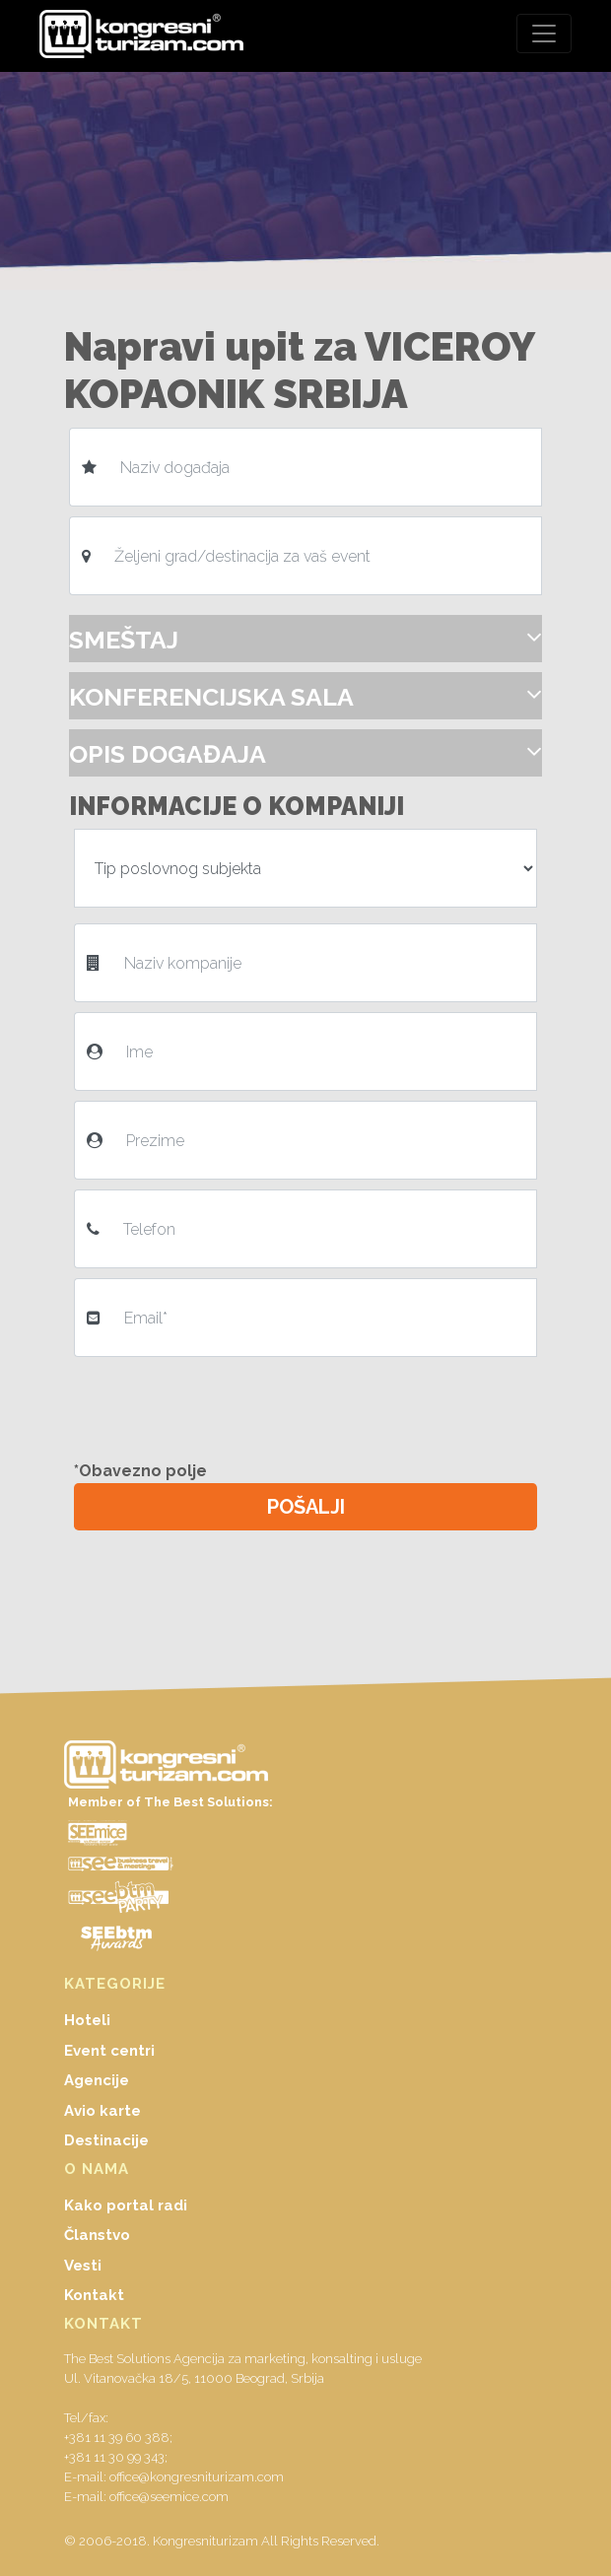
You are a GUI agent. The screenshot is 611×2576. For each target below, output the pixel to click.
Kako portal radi (125, 2205)
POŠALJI (306, 1507)
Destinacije (106, 2140)
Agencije (96, 2080)
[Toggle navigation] (544, 33)
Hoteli (87, 2020)
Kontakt (94, 2295)
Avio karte (102, 2111)
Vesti (83, 2265)
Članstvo (97, 2235)
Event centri (109, 2051)
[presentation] (228, 1405)
